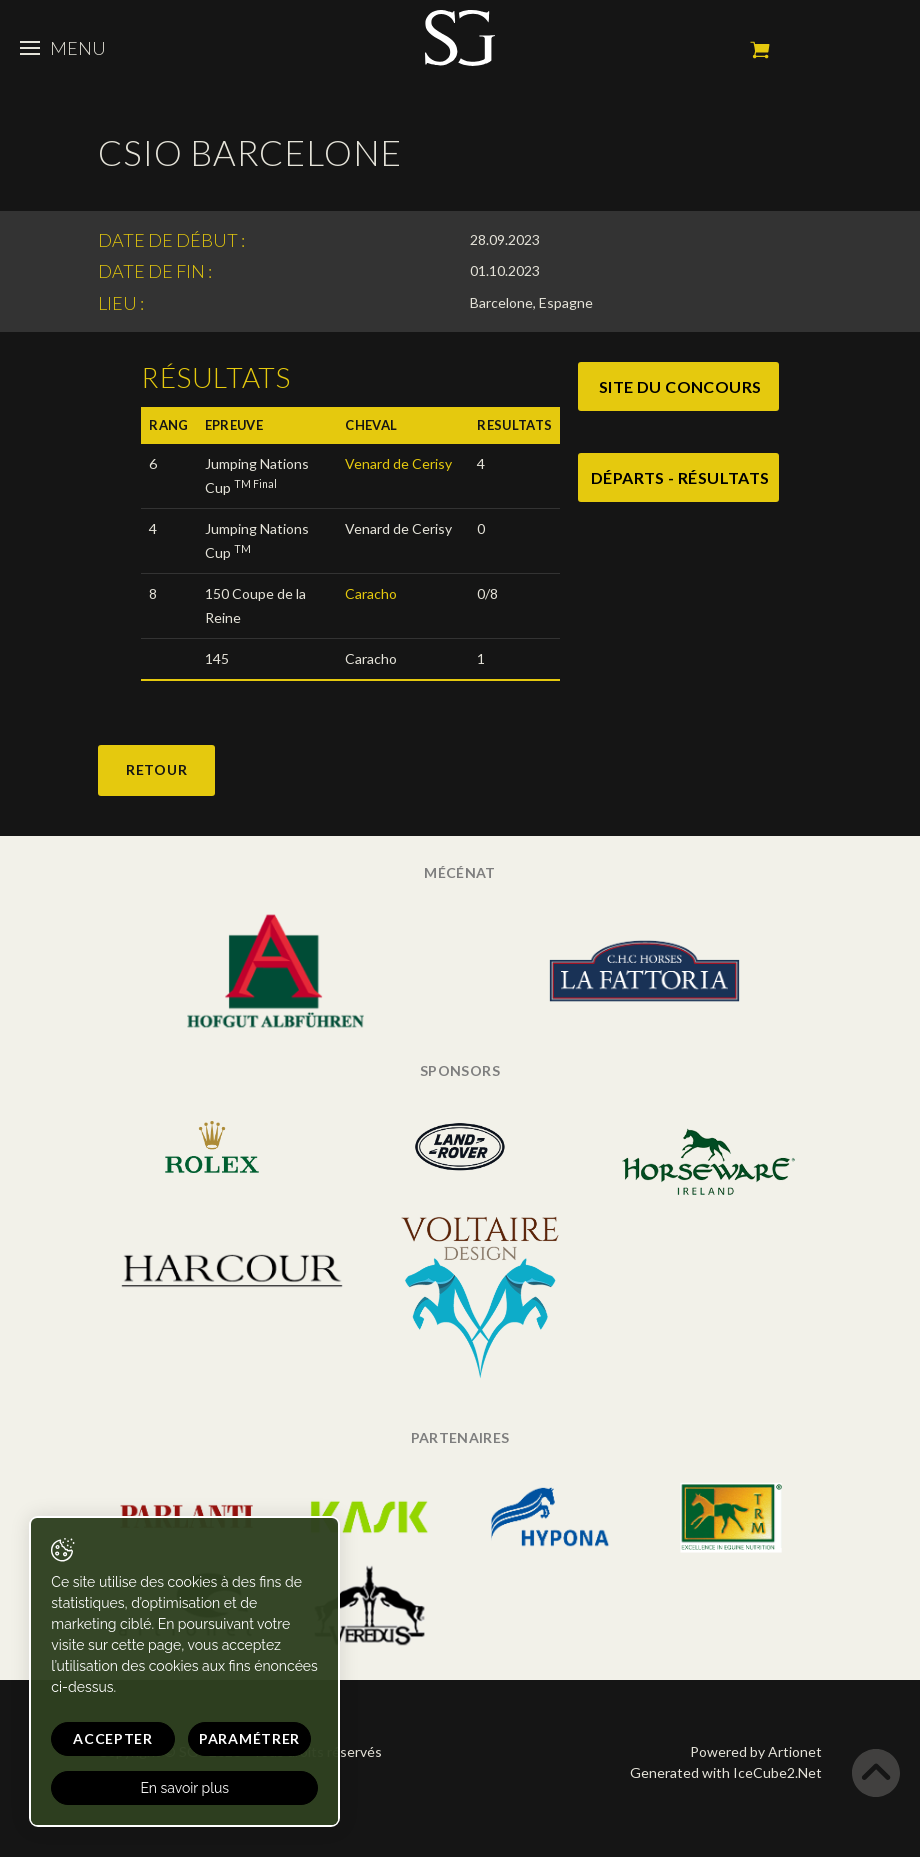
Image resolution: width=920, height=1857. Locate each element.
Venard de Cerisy (398, 463)
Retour (156, 769)
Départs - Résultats (680, 477)
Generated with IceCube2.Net (726, 1772)
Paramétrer (228, 1738)
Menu (63, 48)
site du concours (680, 386)
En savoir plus (174, 1788)
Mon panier (760, 50)
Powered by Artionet (756, 1751)
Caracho (371, 593)
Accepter (103, 1738)
